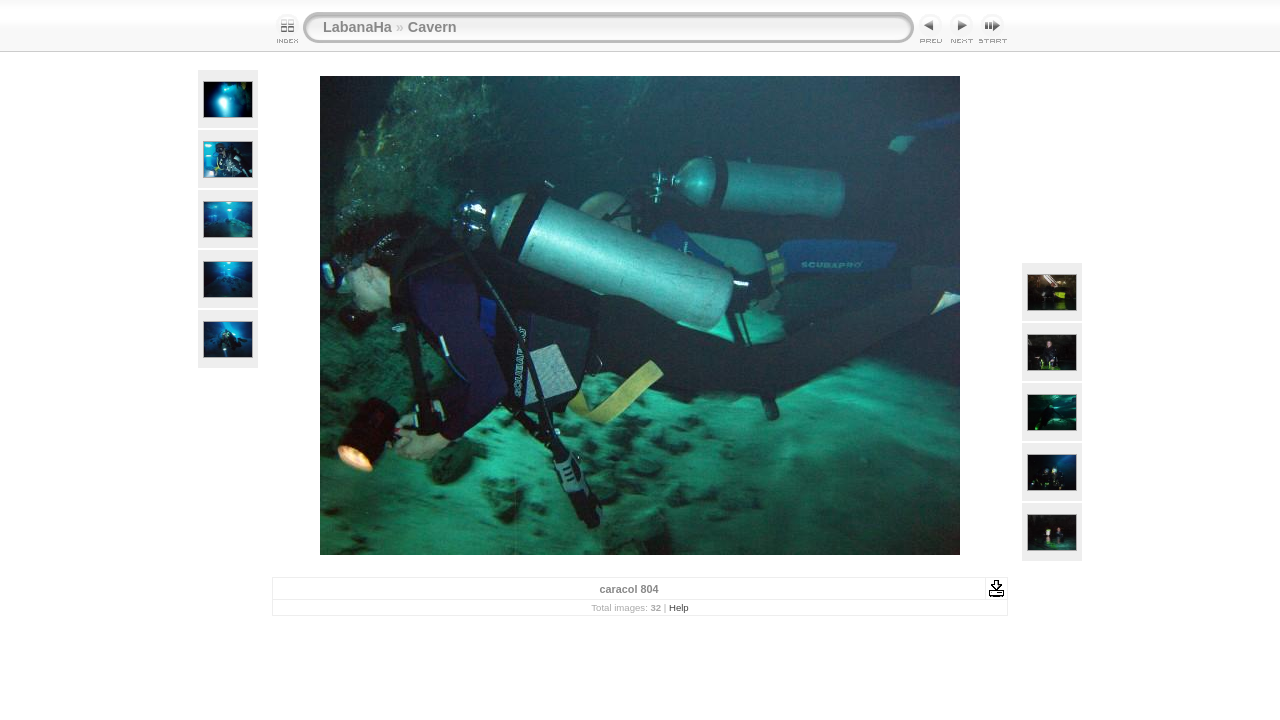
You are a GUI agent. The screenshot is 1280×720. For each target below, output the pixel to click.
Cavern (432, 27)
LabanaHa (357, 27)
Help (679, 607)
